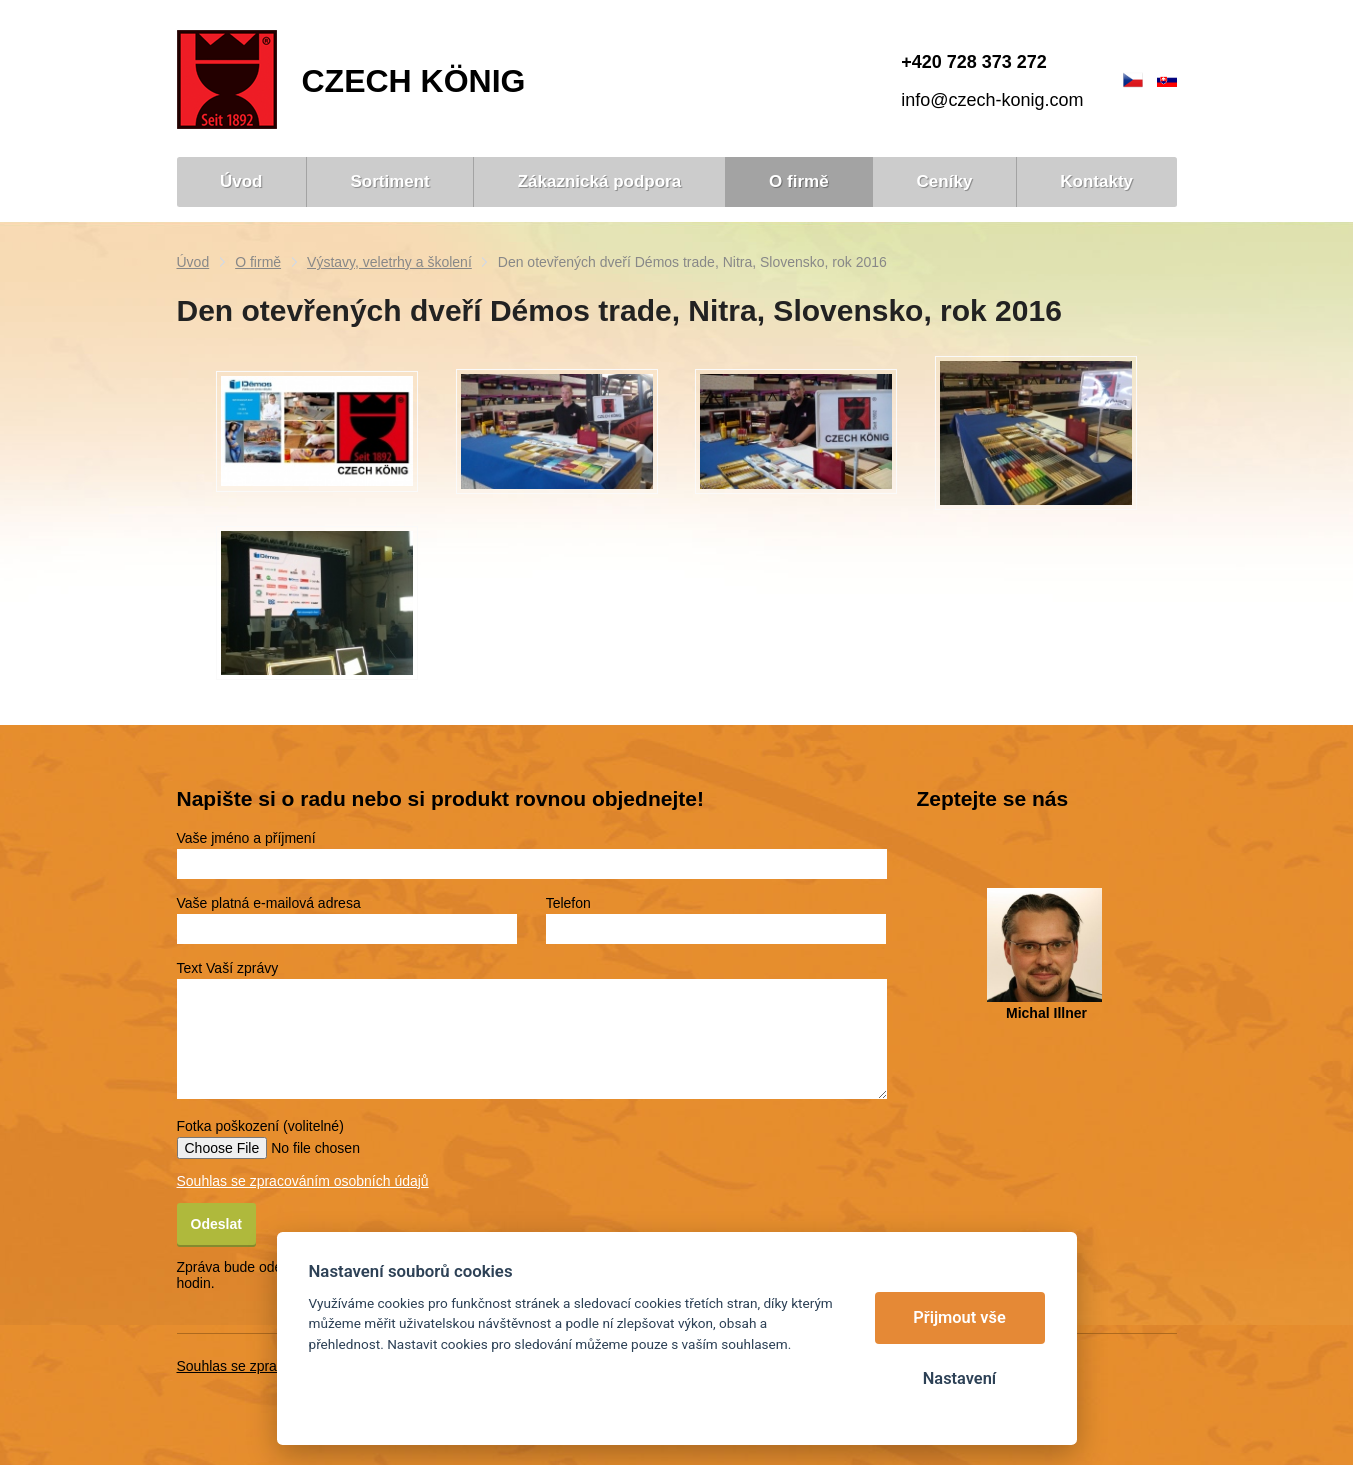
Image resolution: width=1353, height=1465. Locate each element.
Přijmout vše (959, 1317)
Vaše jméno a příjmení (246, 838)
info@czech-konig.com (992, 100)
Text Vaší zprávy (228, 968)
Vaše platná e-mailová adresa (269, 903)
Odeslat (216, 1224)
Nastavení (959, 1378)
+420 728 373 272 (974, 62)
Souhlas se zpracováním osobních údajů (303, 1181)
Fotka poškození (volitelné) (260, 1126)
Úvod (193, 262)
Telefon (568, 903)
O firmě (258, 262)
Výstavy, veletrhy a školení (389, 262)
